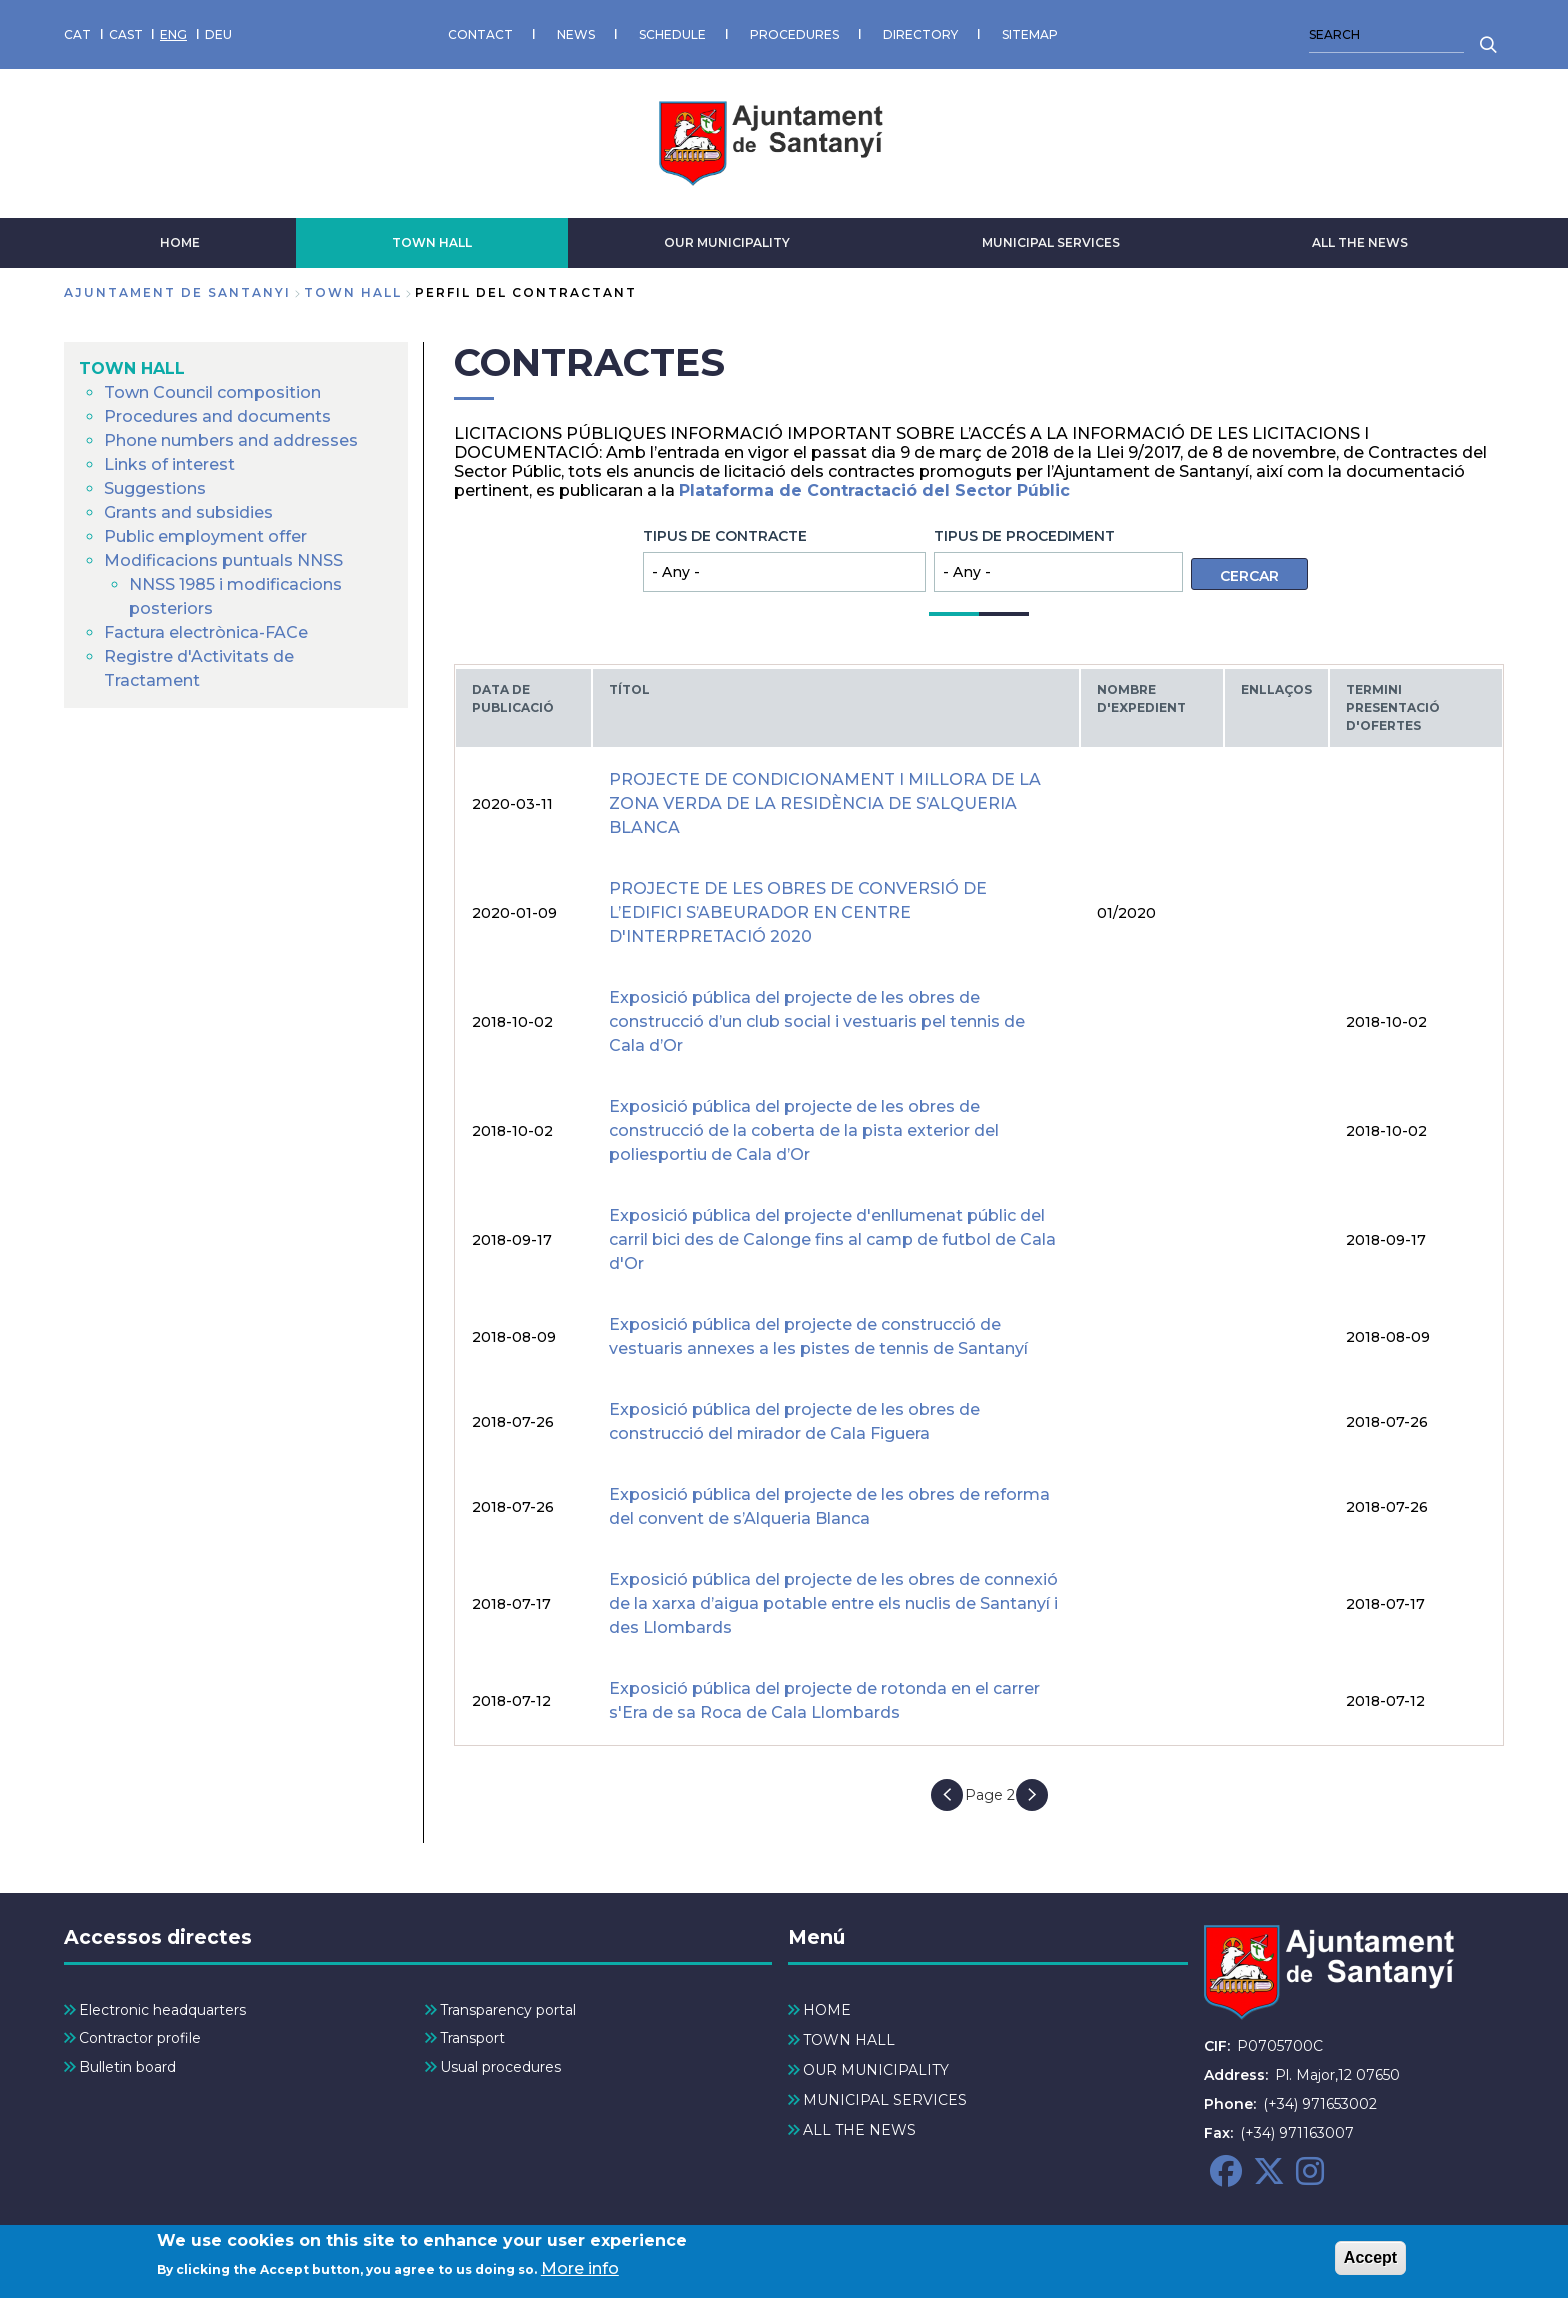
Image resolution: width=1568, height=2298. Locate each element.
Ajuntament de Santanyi (177, 292)
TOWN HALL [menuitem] (132, 368)
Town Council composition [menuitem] (212, 392)
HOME (180, 242)
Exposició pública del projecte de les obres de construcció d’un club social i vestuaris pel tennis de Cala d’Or (817, 1021)
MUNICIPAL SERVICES (1051, 242)
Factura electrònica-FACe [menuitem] (206, 632)
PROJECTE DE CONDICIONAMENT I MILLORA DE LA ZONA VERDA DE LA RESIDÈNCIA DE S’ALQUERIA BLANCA (825, 803)
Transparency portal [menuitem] (508, 2010)
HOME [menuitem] (827, 2010)
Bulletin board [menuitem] (127, 2067)
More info (580, 2273)
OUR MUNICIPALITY (727, 242)
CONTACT (480, 34)
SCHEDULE (672, 34)
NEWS (576, 34)
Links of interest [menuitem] (169, 464)
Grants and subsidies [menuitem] (188, 512)
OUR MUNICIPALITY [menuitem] (876, 2070)
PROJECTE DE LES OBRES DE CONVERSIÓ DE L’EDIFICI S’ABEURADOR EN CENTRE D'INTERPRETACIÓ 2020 (798, 912)
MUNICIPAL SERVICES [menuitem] (885, 2100)
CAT (77, 34)
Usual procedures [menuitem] (500, 2067)
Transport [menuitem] (472, 2038)
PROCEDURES (794, 34)
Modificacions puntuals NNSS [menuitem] (223, 560)
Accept (1370, 2261)
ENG (173, 34)
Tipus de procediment (1024, 536)
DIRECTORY (920, 34)
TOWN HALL (432, 242)
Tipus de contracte (725, 536)
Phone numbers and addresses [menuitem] (231, 440)
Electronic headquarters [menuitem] (162, 2010)
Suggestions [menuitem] (155, 488)
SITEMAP (1030, 34)
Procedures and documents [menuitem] (217, 416)
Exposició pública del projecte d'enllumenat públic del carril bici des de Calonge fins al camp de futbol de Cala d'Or (832, 1239)
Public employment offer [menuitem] (205, 536)
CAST (126, 34)
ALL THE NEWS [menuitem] (859, 2130)
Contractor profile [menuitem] (140, 2038)
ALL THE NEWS (1360, 242)
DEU (218, 34)
